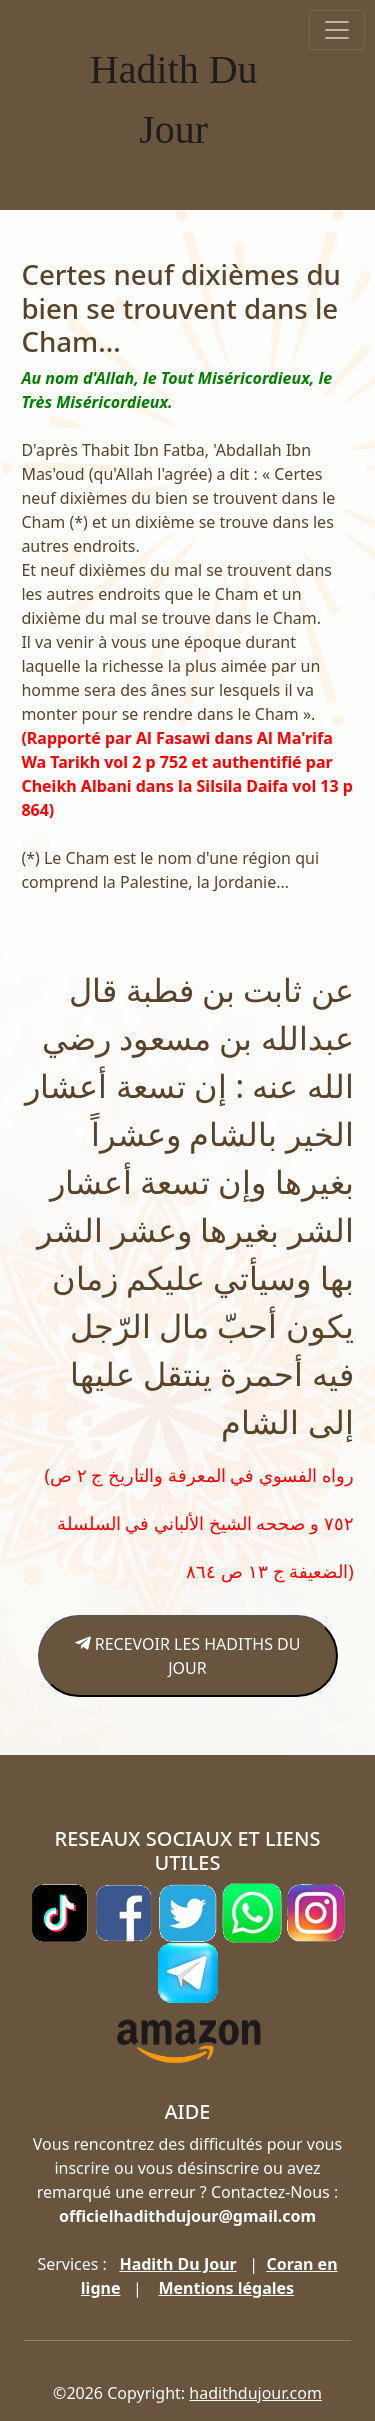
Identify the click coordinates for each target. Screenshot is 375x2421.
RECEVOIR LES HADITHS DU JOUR (188, 1656)
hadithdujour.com (255, 2393)
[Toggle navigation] (337, 30)
